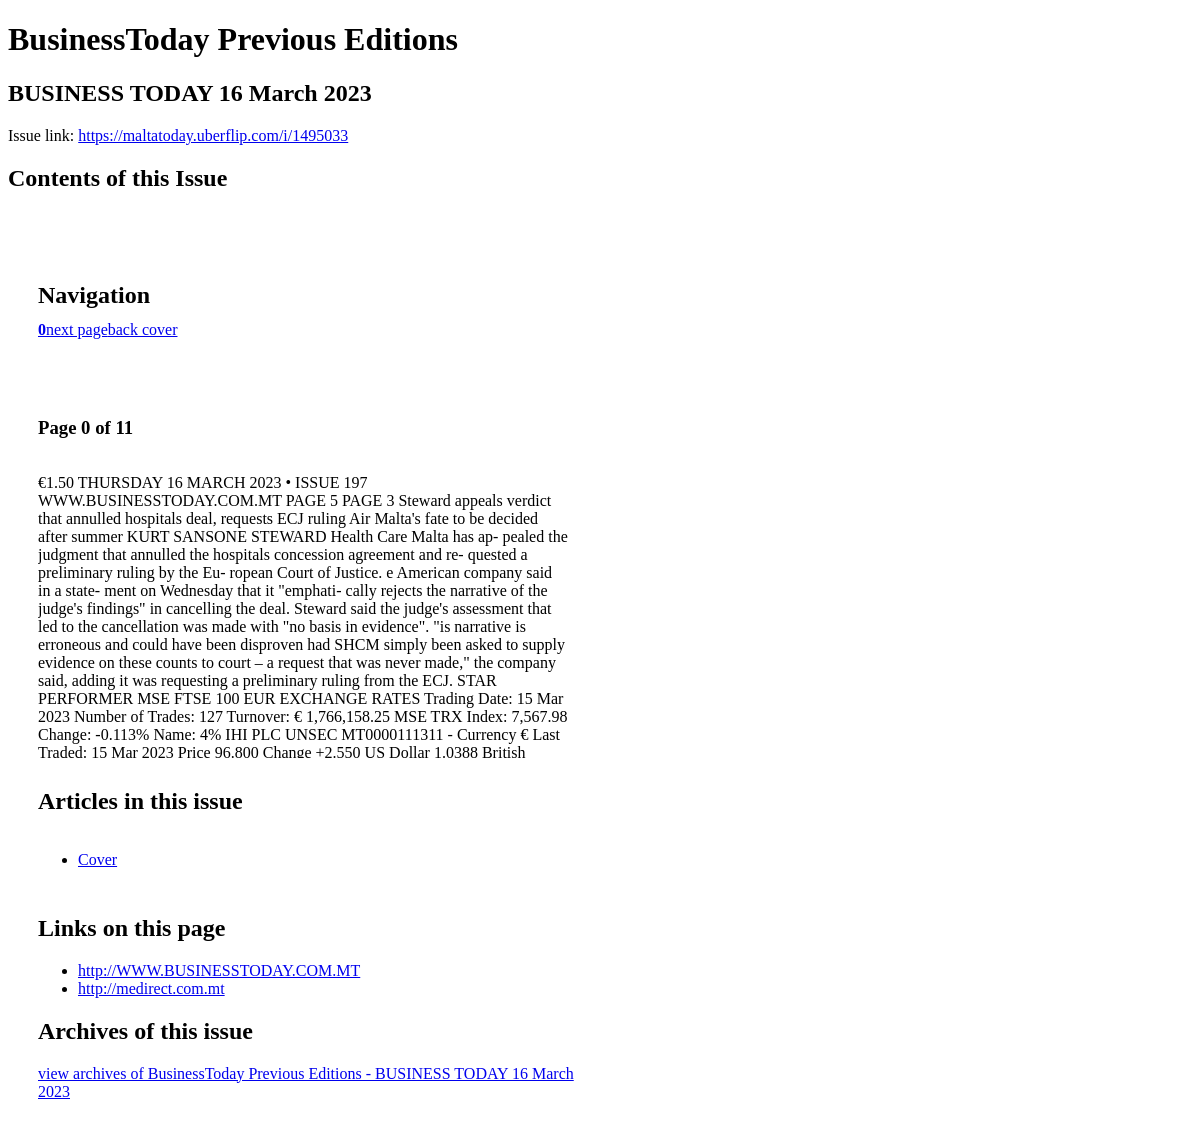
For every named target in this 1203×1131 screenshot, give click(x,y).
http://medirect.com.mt (151, 988)
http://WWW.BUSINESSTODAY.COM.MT (219, 970)
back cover (143, 329)
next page (77, 329)
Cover (97, 859)
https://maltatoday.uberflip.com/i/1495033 (213, 135)
